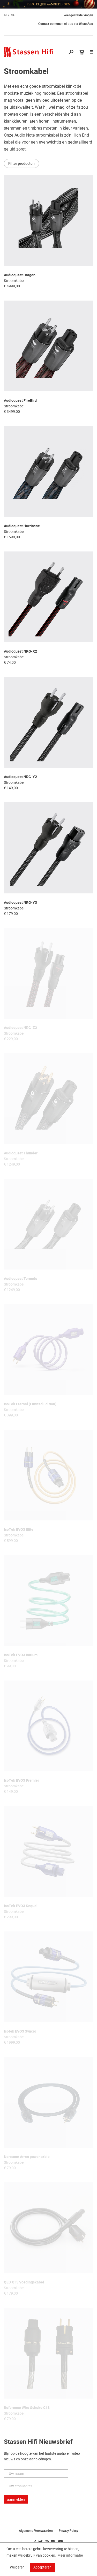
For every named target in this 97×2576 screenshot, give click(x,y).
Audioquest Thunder (21, 1153)
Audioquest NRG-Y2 (20, 777)
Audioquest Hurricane (22, 526)
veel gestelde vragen (78, 15)
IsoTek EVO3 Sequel (21, 1906)
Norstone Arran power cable (27, 2157)
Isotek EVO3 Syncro (20, 2031)
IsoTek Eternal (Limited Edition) (30, 1404)
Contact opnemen (50, 23)
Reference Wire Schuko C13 (27, 2407)
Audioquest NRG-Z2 (20, 1028)
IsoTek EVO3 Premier (21, 1780)
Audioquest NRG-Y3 (20, 902)
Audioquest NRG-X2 (20, 651)
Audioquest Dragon (19, 275)
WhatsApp (86, 23)
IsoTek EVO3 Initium (21, 1655)
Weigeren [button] (17, 2567)
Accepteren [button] (42, 2567)
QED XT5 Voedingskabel (24, 2282)
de (12, 15)
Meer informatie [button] (70, 2555)
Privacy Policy (68, 2530)
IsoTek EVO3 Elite (18, 1529)
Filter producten (21, 163)
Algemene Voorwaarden (36, 2530)
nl (5, 15)
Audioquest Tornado (20, 1278)
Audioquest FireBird (20, 400)
